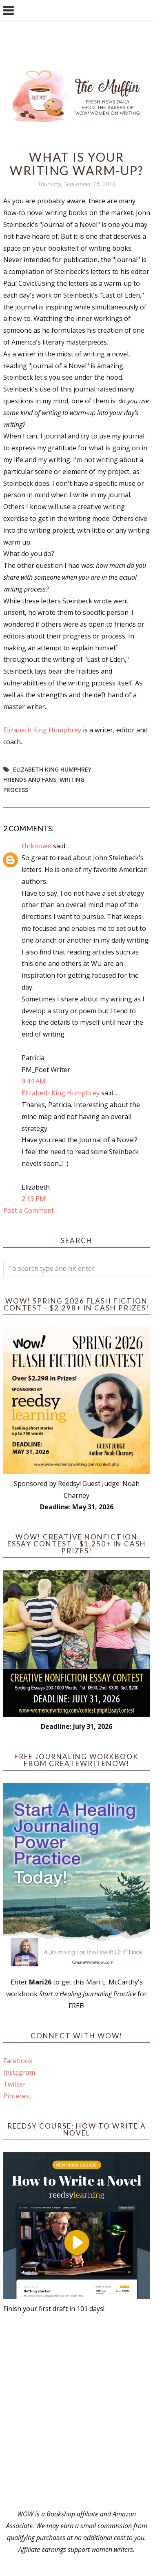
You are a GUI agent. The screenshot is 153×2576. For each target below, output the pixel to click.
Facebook (18, 2060)
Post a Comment (28, 1210)
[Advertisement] (76, 2411)
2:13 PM (34, 1198)
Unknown (36, 845)
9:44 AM (34, 1081)
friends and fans (29, 779)
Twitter (14, 2084)
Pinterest (17, 2095)
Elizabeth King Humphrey (42, 729)
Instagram (19, 2072)
